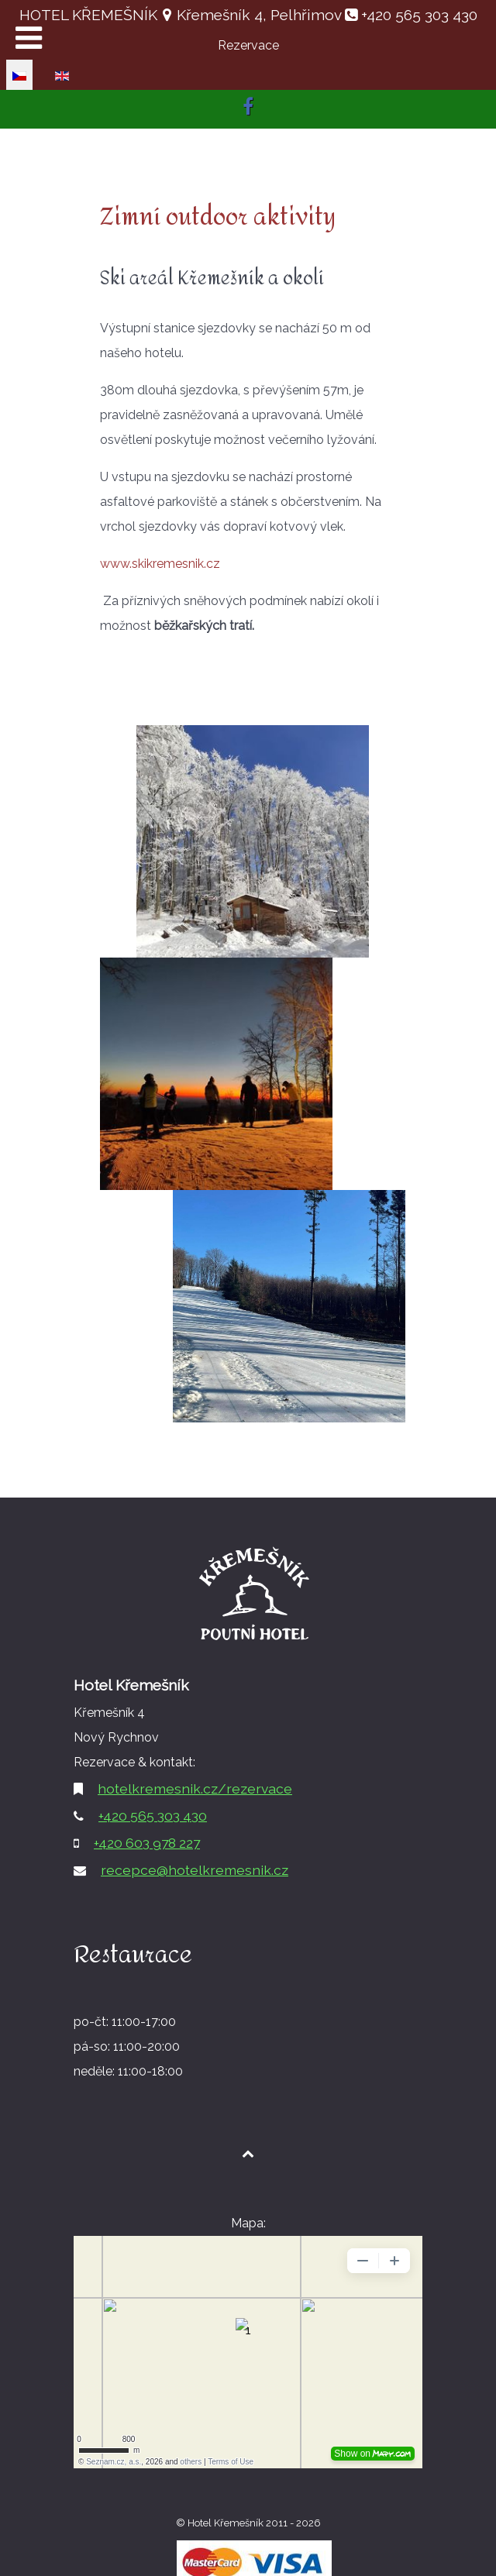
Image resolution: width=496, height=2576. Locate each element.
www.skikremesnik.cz (160, 563)
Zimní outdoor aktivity (218, 217)
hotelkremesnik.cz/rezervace (195, 1788)
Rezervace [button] (248, 45)
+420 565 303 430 (417, 14)
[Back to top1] (248, 2153)
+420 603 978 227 (147, 1843)
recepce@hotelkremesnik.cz (194, 1870)
